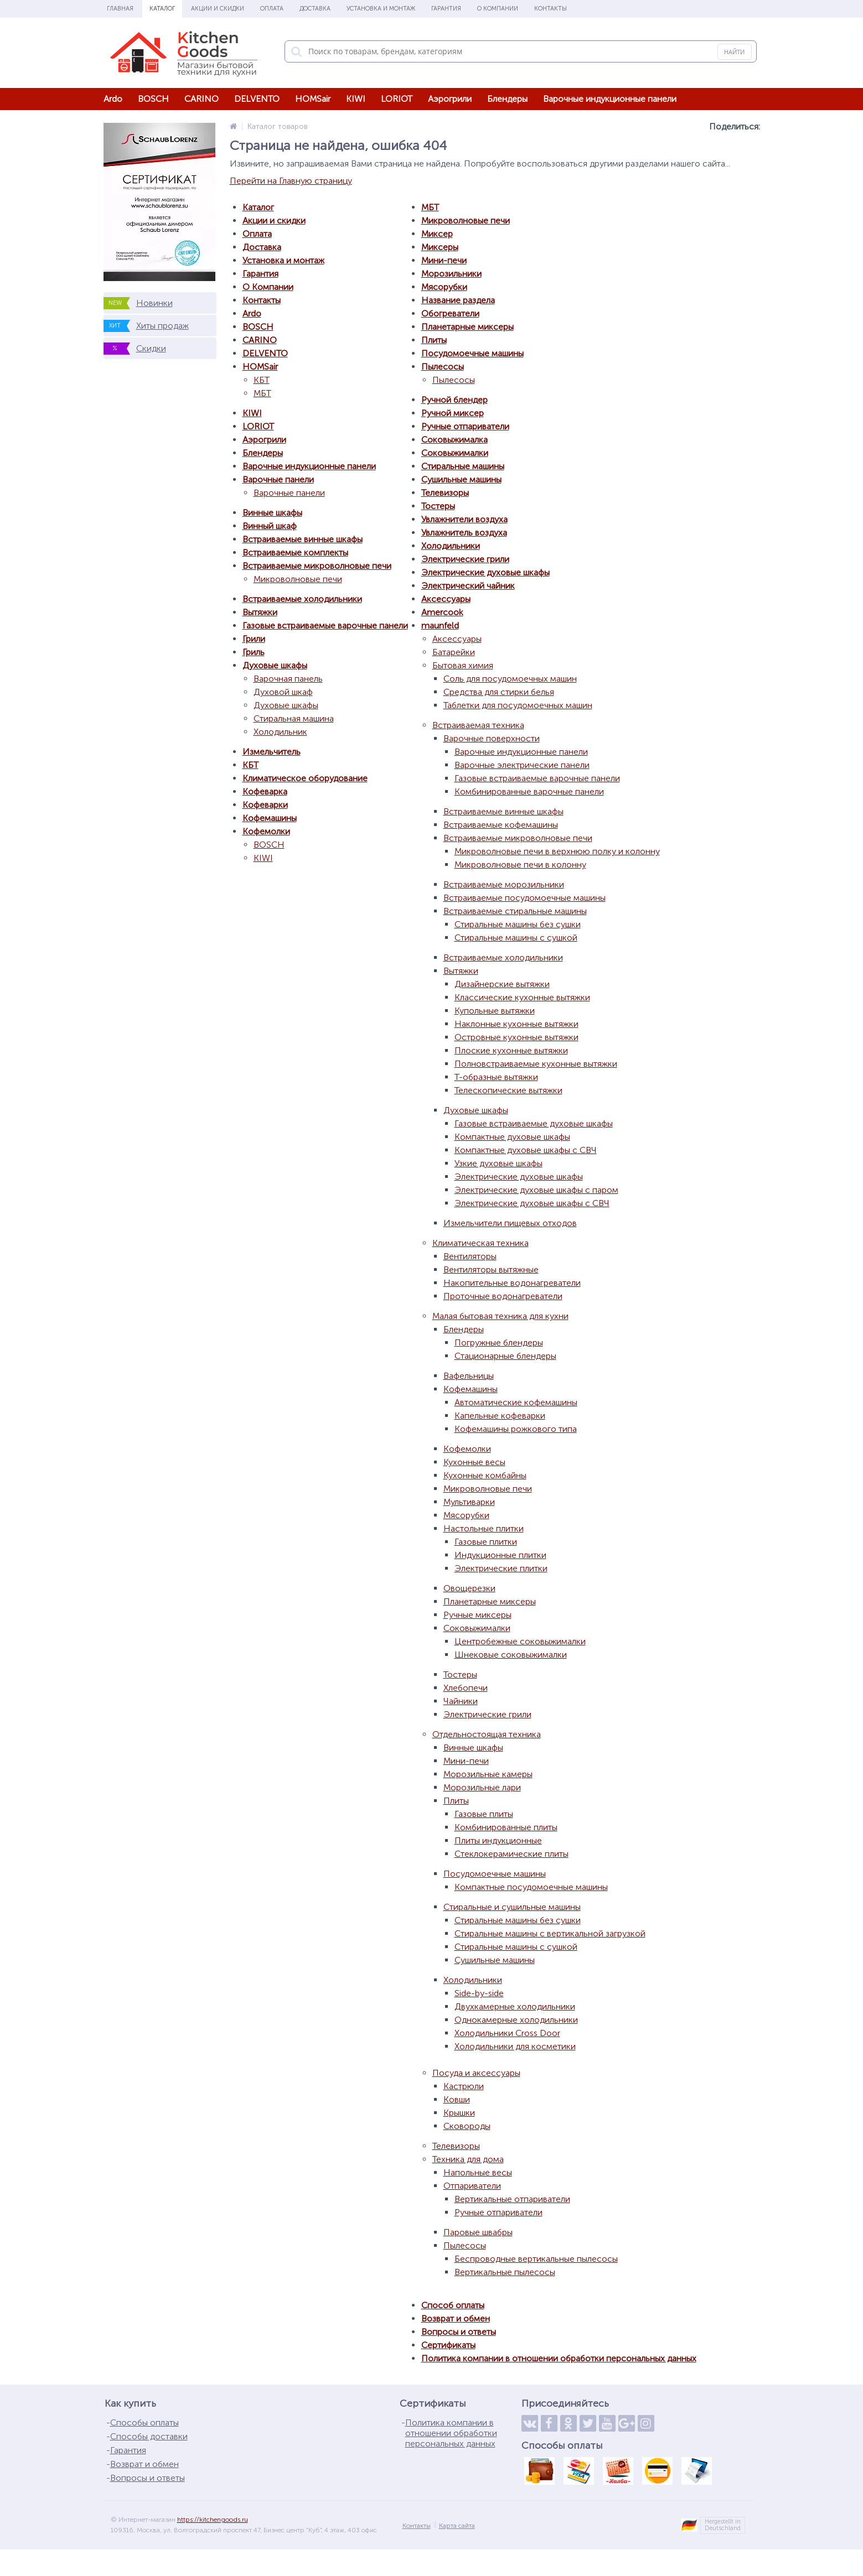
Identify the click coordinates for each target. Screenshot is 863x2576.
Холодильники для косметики (515, 2046)
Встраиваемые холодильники (302, 599)
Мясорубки (444, 287)
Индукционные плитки (500, 1555)
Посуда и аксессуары (476, 2073)
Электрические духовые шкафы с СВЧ (531, 1203)
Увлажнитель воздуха (464, 532)
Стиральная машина (294, 718)
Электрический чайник (468, 585)
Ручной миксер (452, 413)
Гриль (253, 652)
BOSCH (153, 99)
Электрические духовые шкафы (485, 572)
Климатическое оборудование (305, 778)
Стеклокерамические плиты (511, 1853)
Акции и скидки (217, 8)
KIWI (355, 99)
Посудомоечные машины (472, 353)
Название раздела (458, 300)
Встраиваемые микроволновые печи (316, 565)
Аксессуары (446, 599)
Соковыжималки (454, 453)
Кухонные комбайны (484, 1475)
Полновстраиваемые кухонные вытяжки (535, 1063)
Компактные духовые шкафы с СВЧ (525, 1150)
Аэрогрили (450, 99)
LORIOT (396, 99)
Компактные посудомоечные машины (531, 1887)
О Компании (497, 8)
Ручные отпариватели (465, 426)
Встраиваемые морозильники (503, 884)
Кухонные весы (474, 1462)
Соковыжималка (454, 439)
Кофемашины (269, 818)
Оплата (271, 8)
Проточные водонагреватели (502, 1296)
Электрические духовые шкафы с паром (536, 1190)
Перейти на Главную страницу (291, 180)
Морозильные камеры (488, 1774)
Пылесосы (442, 366)
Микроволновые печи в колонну (520, 864)
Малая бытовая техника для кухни (500, 1316)
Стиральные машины (462, 466)
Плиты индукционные (498, 1840)
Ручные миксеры (477, 1614)
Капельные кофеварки (499, 1415)
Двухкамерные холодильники (514, 2006)
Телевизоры (445, 492)
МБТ (262, 393)
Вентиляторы (470, 1256)
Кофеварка (264, 791)
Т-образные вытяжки (496, 1077)
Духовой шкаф (283, 692)
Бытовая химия (462, 665)
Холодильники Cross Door (507, 2033)
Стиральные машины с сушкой (515, 937)
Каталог (162, 8)
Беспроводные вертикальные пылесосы (536, 2258)
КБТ (262, 380)
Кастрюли (463, 2086)
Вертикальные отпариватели (512, 2199)
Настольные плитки (483, 1528)
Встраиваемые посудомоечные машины (524, 897)
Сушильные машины (461, 479)
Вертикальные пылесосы (504, 2272)
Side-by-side (479, 1993)
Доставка (314, 8)
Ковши (456, 2099)
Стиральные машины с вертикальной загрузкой (549, 1933)
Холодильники (450, 546)
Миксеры (439, 247)
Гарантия (446, 8)
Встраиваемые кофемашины (500, 824)
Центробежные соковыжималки (520, 1641)
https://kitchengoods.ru (212, 2519)
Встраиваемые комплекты (295, 552)
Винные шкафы (272, 512)
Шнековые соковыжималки (510, 1654)
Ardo (113, 99)
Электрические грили (465, 559)
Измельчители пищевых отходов (510, 1223)
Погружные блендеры (498, 1342)
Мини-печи (444, 260)
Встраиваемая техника (478, 725)
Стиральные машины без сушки (517, 924)
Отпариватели (472, 2185)
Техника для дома (468, 2159)
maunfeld (440, 625)
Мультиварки (469, 1502)
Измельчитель (271, 751)
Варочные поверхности (491, 738)
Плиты (434, 340)
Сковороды (466, 2126)
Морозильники (451, 273)
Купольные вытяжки (494, 1010)
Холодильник (280, 731)
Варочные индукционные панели (609, 99)
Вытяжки (259, 612)
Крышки (459, 2112)
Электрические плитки (500, 1568)
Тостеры (438, 506)
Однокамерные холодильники (516, 2019)
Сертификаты (448, 2345)
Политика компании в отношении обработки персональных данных (558, 2358)
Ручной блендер (454, 399)
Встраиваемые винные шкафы (302, 539)
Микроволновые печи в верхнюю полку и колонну (557, 851)
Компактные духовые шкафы (512, 1136)
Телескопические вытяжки (508, 1090)
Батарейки (453, 652)
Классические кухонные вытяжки (522, 997)
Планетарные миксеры (467, 326)
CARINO (201, 99)
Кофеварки (265, 804)
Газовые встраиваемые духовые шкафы (533, 1123)
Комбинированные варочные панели (529, 791)
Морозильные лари (482, 1787)
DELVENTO (257, 99)
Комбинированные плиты (505, 1827)
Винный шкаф (269, 526)
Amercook (442, 612)
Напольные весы (477, 2172)
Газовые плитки (485, 1541)
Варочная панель (288, 678)
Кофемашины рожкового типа (515, 1429)
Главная (120, 8)
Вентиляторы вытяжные (491, 1269)
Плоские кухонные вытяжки (511, 1050)
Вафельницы (468, 1375)
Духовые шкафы (274, 665)
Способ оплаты (452, 2305)
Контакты (550, 8)
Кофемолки (266, 831)
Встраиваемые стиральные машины (515, 911)
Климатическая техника (480, 1243)
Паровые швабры (478, 2232)
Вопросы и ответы (458, 2331)
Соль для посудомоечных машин (510, 678)
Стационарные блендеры (505, 1356)
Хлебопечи (465, 1687)
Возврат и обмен (455, 2318)
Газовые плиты (483, 1814)
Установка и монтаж (381, 8)
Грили (253, 638)
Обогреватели (450, 313)
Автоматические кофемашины (515, 1402)
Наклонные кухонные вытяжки (516, 1024)
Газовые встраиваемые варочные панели (325, 625)
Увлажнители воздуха (464, 519)
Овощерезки (469, 1588)
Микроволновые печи (298, 579)
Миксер (437, 233)
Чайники (460, 1701)
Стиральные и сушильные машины (512, 1907)
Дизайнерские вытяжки (502, 984)
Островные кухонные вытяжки (516, 1037)
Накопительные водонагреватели (512, 1282)
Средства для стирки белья (498, 692)
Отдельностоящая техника (486, 1734)
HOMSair (312, 99)
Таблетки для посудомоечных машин (517, 705)
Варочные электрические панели (522, 765)
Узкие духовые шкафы (498, 1163)
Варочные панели (278, 479)
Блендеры (507, 99)
